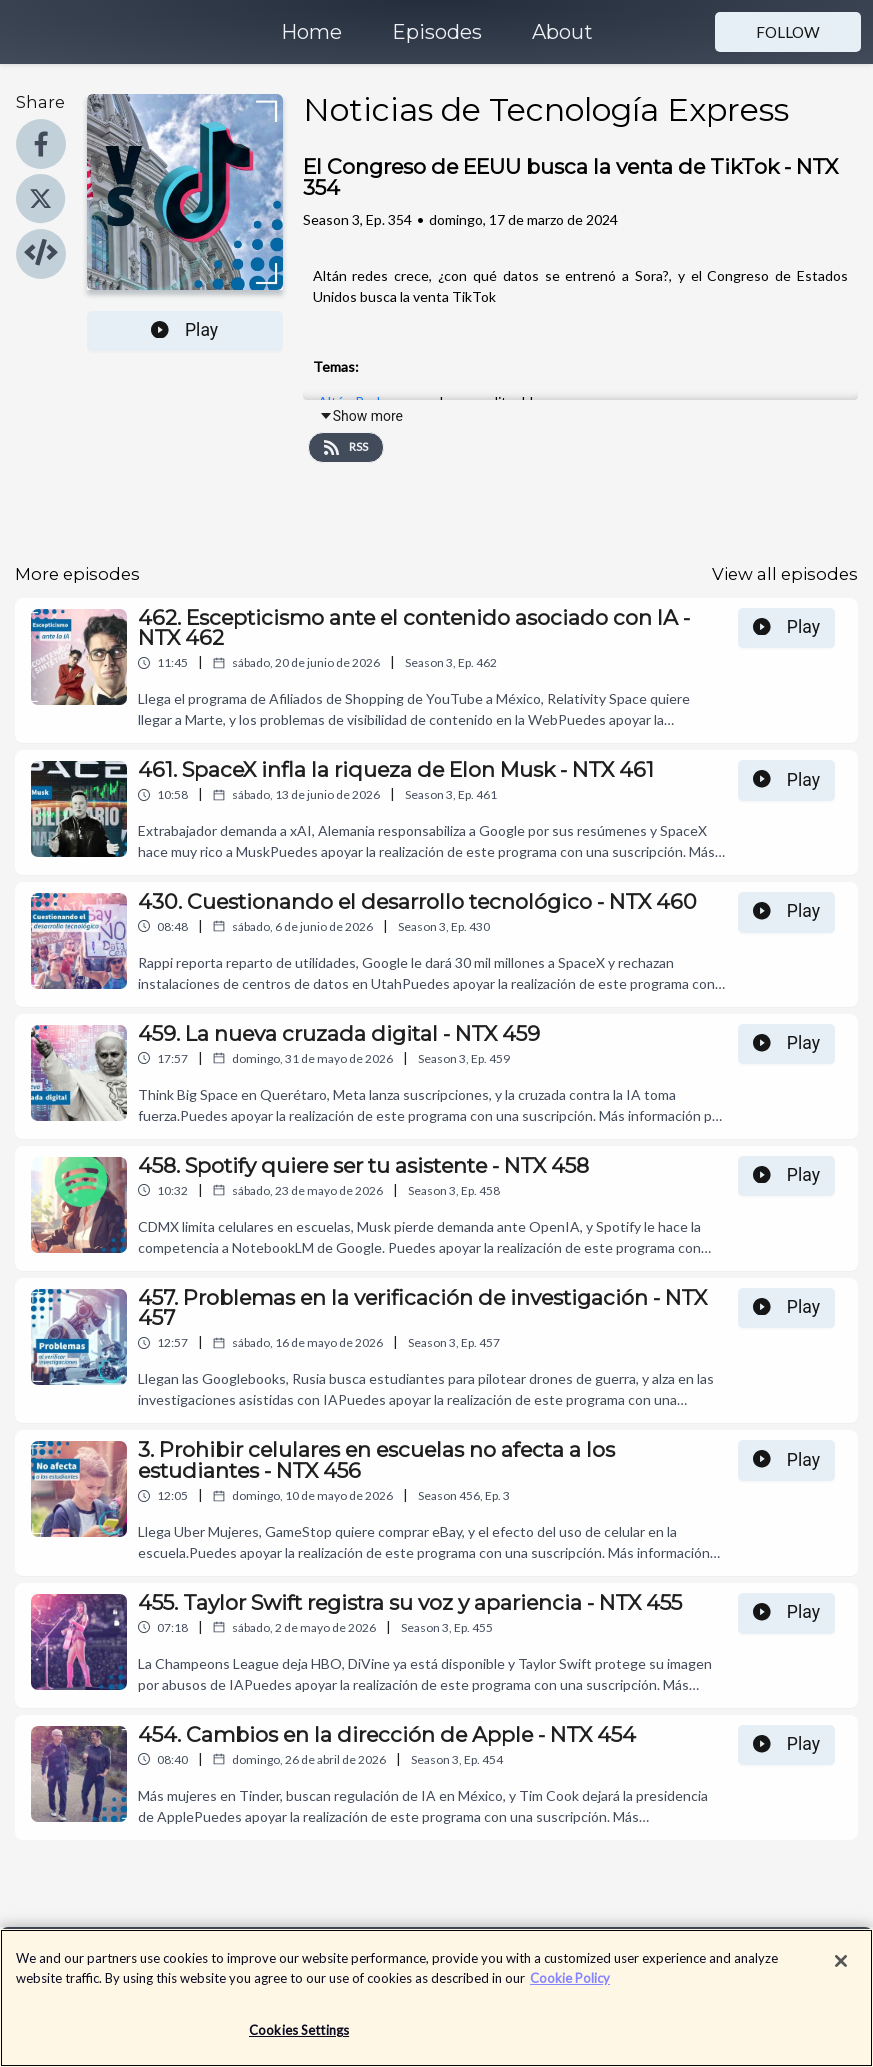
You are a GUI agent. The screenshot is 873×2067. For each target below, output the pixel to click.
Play (184, 330)
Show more (361, 416)
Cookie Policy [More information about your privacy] (570, 1988)
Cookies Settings (299, 2041)
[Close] (841, 1972)
